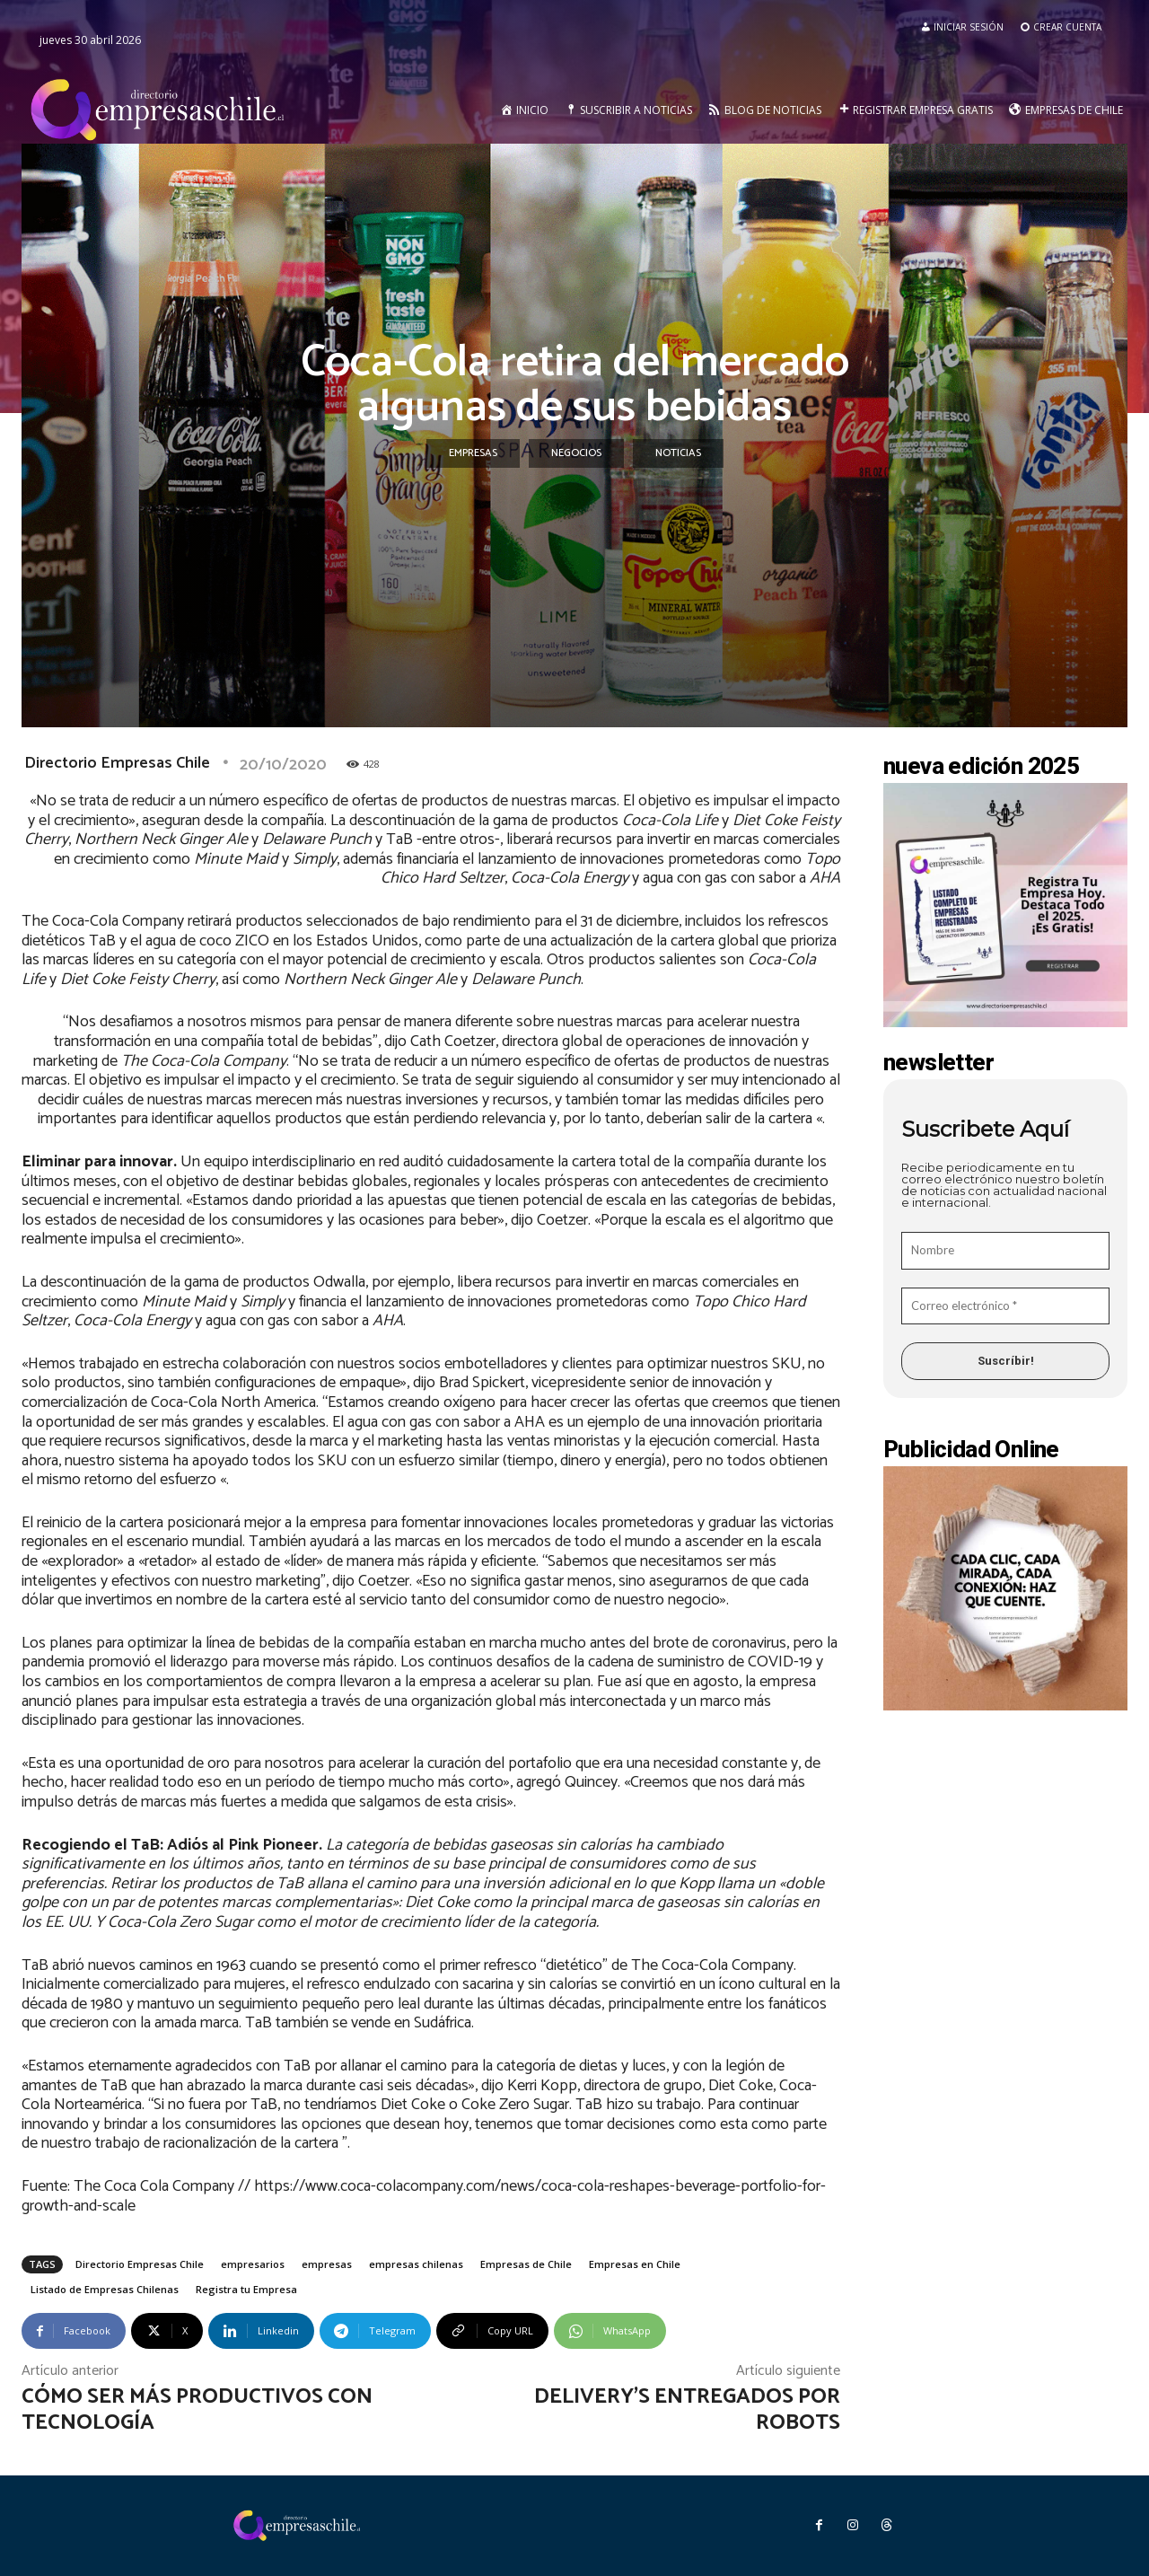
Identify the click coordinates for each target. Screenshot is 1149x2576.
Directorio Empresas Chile (117, 763)
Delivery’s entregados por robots (687, 2409)
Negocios (576, 453)
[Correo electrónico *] (1005, 1306)
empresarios (253, 2264)
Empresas (473, 453)
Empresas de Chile (526, 2264)
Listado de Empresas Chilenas (105, 2289)
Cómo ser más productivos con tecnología (197, 2409)
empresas (327, 2264)
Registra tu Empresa (246, 2289)
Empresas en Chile (634, 2264)
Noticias (678, 453)
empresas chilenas (416, 2264)
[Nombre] (1005, 1251)
